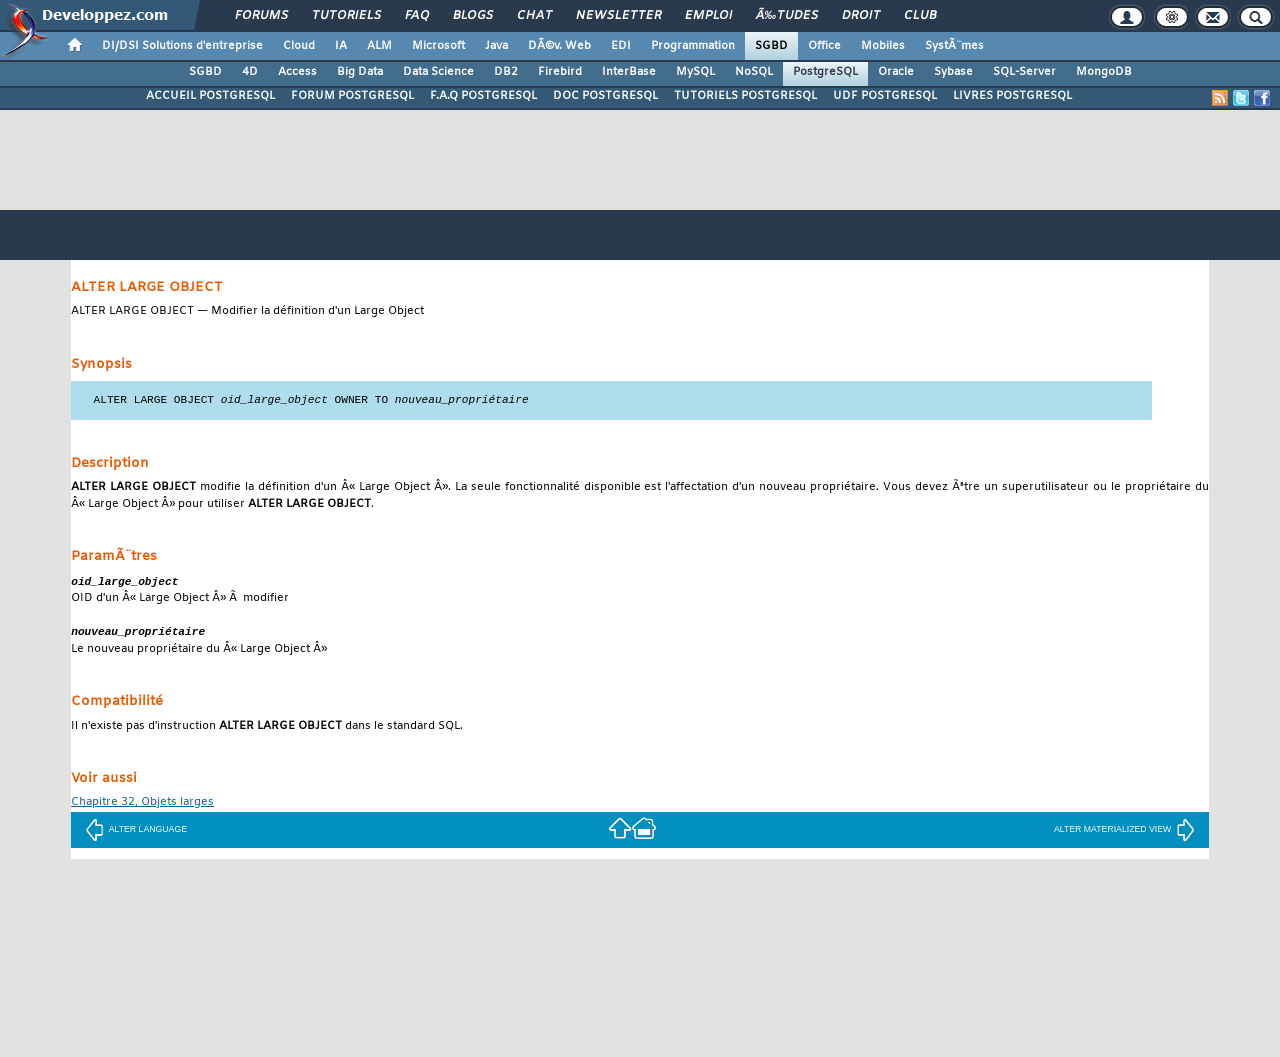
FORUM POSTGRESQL (352, 96)
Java (496, 46)
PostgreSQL (825, 72)
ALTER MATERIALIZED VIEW (1124, 832)
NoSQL (754, 72)
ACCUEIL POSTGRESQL (210, 96)
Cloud (299, 46)
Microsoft (438, 46)
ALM (379, 46)
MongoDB (1104, 72)
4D (250, 72)
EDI (621, 46)
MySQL (695, 72)
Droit (861, 16)
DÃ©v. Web (559, 46)
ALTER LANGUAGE (136, 832)
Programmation (693, 46)
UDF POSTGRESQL (885, 96)
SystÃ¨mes (954, 46)
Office (824, 46)
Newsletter (618, 16)
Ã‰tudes (787, 16)
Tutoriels (346, 16)
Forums (261, 16)
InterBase (629, 72)
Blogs (473, 16)
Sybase (953, 72)
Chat (534, 16)
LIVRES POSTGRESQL (1012, 96)
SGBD (771, 46)
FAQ (417, 16)
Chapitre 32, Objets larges (142, 805)
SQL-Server (1024, 72)
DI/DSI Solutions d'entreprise (182, 46)
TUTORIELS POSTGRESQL (745, 96)
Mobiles (883, 46)
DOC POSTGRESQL (605, 96)
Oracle (896, 72)
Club (920, 16)
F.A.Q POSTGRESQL (483, 96)
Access (297, 72)
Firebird (560, 72)
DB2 (506, 72)
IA (341, 46)
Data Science (438, 72)
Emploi (708, 16)
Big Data (360, 72)
